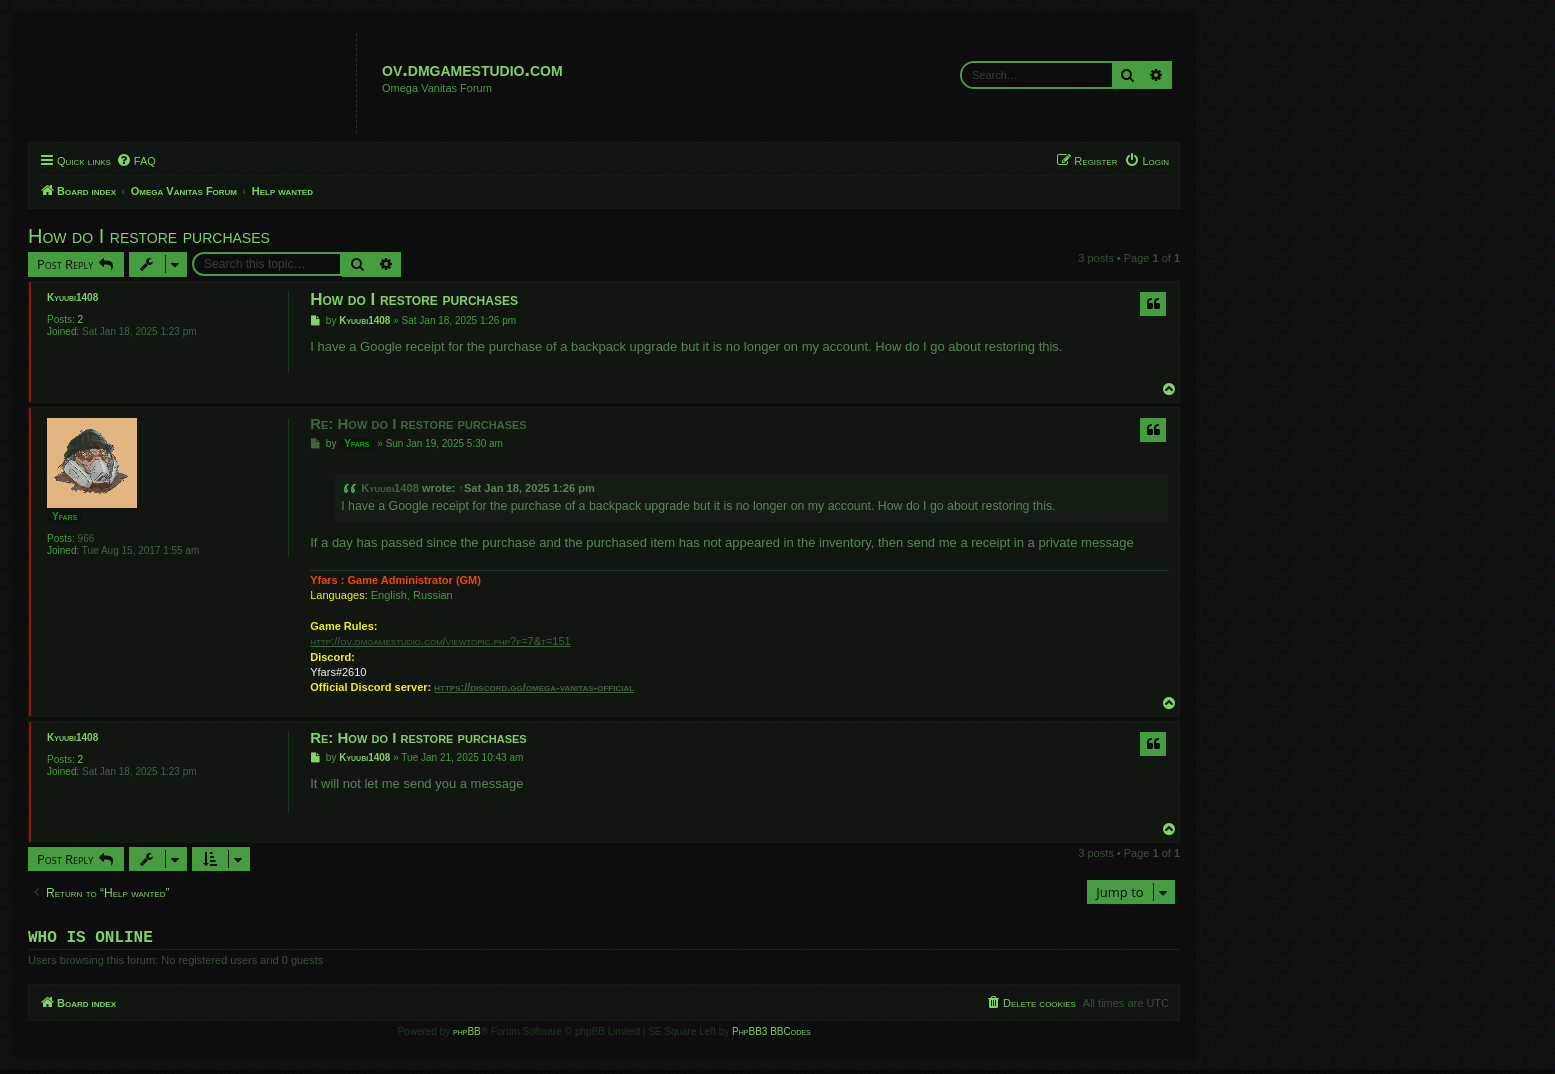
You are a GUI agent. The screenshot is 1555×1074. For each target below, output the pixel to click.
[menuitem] (136, 161)
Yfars (64, 516)
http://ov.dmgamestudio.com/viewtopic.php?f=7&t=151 (440, 641)
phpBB (467, 1035)
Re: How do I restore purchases (418, 423)
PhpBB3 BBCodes (771, 1035)
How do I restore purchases (149, 236)
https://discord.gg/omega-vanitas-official (534, 687)
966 (86, 538)
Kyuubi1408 (72, 297)
